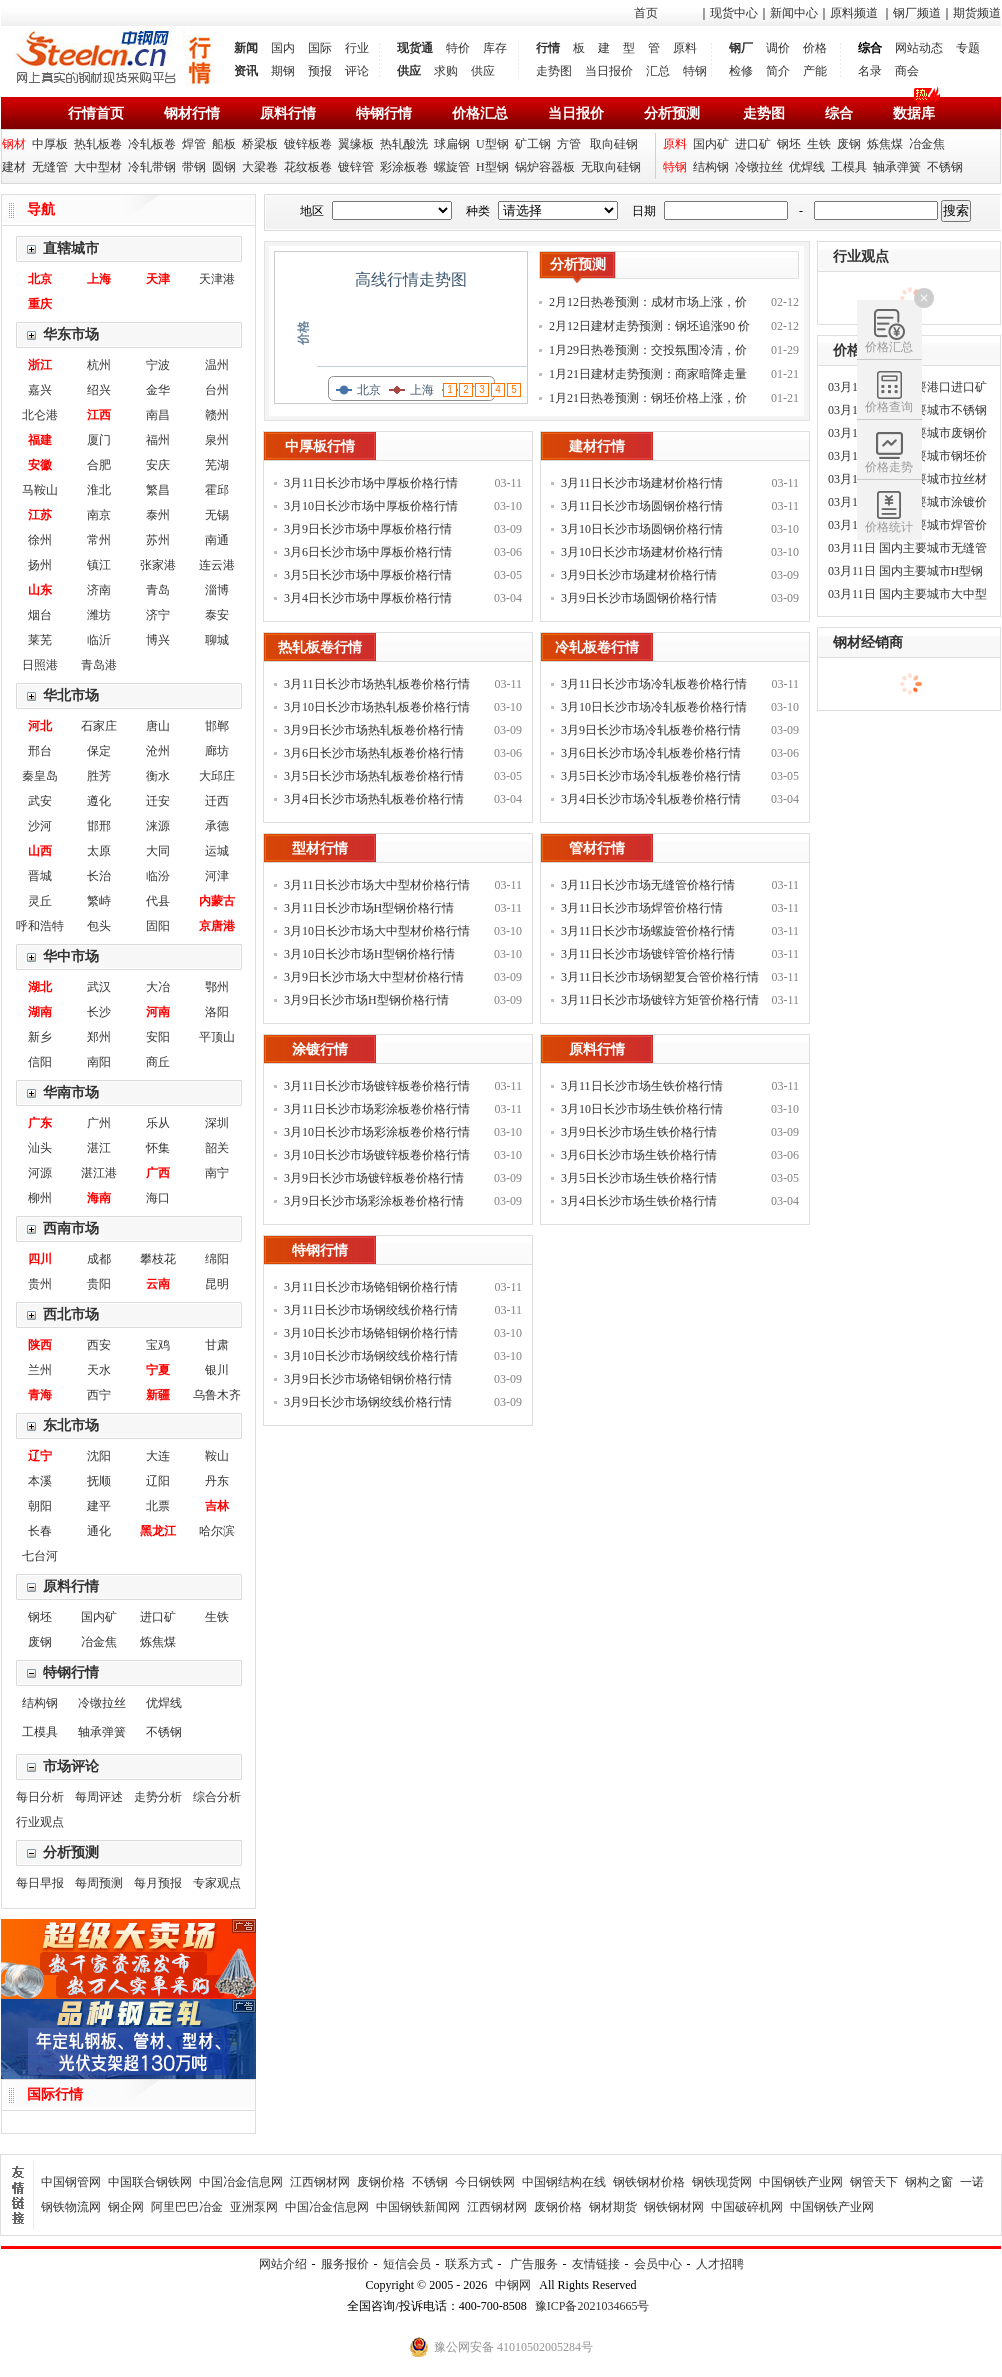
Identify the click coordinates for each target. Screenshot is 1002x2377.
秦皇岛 (40, 776)
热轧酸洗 (404, 144)
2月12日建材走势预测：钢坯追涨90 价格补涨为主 (649, 328)
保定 (99, 751)
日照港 (40, 665)
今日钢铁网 (485, 2182)
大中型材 (98, 167)
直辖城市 (71, 248)
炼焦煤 (885, 144)
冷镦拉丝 (759, 167)
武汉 (99, 987)
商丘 (158, 1062)
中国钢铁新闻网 (418, 2207)
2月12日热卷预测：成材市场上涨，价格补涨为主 (648, 304)
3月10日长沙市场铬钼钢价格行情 (371, 1333)
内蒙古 (217, 901)
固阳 (158, 926)
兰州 (40, 1370)
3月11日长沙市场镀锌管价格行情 (648, 954)
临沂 (99, 640)
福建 (40, 440)
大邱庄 (217, 776)
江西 (99, 415)
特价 (458, 48)
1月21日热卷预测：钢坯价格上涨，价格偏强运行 (648, 400)
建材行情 (597, 446)
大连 (158, 1456)
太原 (99, 851)
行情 (548, 48)
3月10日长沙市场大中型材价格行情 (377, 931)
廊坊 (217, 751)
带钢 (194, 167)
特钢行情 (384, 113)
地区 (312, 211)
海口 (158, 1198)
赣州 (217, 415)
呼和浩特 (40, 926)
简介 (778, 71)
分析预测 (672, 113)
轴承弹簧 (897, 167)
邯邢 (99, 826)
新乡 (40, 1037)
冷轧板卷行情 (597, 647)
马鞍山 (40, 490)
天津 (158, 279)
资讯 (246, 71)
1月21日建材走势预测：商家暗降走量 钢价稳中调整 (648, 376)
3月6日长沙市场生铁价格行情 (639, 1155)
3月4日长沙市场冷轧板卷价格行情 (651, 799)
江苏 (40, 515)
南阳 (99, 1062)
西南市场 (71, 1228)
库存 (495, 48)
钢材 (14, 144)
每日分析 (40, 1797)
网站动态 (919, 48)
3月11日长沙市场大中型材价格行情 (377, 885)
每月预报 (158, 1883)
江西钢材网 (320, 2182)
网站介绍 (283, 2264)
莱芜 (40, 640)
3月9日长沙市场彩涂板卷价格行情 (374, 1201)
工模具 (849, 167)
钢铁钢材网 (674, 2207)
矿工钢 (533, 144)
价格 (815, 48)
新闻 (246, 48)
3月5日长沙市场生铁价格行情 (639, 1178)
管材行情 (597, 848)
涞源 (158, 826)
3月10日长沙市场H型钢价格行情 (369, 954)
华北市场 (71, 695)
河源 (40, 1173)
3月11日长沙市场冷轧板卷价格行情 (654, 684)
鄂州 (217, 987)
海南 (99, 1198)
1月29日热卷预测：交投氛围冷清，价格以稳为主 (648, 352)
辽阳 (158, 1481)
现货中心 (734, 13)
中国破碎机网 (747, 2207)
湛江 (99, 1148)
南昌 (158, 415)
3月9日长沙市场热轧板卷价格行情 (374, 730)
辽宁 (40, 1456)
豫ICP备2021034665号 (592, 2306)
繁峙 (99, 901)
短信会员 (407, 2264)
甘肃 (217, 1345)
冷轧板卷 (152, 144)
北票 (158, 1506)
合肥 (99, 465)
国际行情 (55, 2094)
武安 (40, 801)
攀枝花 (158, 1259)
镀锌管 (356, 167)
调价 (778, 48)
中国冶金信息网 (241, 2182)
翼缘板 (356, 144)
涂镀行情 (320, 1049)
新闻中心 (794, 13)
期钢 (283, 71)
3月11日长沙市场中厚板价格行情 (371, 483)
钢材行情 (192, 113)
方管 (569, 144)
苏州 (158, 540)
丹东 (217, 1481)
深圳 (217, 1123)
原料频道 (854, 13)
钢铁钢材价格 (649, 2182)
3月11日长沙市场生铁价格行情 (642, 1086)
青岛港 (99, 665)
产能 (815, 71)
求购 (446, 71)
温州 (217, 365)
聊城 (217, 640)
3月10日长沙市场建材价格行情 (642, 552)
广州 (99, 1123)
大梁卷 (260, 167)
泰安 (217, 615)
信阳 (40, 1062)
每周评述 (99, 1797)
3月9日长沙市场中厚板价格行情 (368, 529)
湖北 (40, 987)
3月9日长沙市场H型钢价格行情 (366, 1000)
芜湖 (217, 465)
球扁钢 (452, 144)
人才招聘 (720, 2264)
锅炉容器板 (545, 167)
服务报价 (345, 2264)
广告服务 (534, 2264)
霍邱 (217, 490)
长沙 (99, 1012)
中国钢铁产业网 (801, 2182)
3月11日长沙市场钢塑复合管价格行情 (660, 977)
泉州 (217, 440)
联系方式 (469, 2264)
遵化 (99, 801)
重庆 (40, 304)
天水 (99, 1370)
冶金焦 (927, 144)
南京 (99, 515)
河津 (217, 876)
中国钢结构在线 (564, 2182)
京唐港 (217, 926)
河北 (40, 726)
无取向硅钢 (611, 167)
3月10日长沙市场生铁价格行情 (642, 1109)
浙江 (40, 365)
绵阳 (217, 1259)
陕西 (40, 1345)
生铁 (819, 144)
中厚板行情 (320, 446)
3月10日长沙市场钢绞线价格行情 (371, 1356)
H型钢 (492, 167)
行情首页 (96, 113)
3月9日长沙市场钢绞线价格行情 (368, 1402)
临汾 (158, 876)
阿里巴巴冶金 (187, 2207)
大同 (158, 851)
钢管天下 (874, 2182)
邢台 (40, 751)
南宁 (217, 1173)
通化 (99, 1531)
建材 (14, 167)
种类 (478, 211)
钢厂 (741, 48)
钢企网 (126, 2207)
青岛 (158, 590)
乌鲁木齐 (217, 1395)
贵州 (40, 1284)
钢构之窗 (929, 2182)
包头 (99, 926)
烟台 (40, 615)
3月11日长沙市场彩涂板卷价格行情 (377, 1109)
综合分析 (217, 1797)
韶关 (217, 1148)
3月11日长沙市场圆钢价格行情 (642, 506)
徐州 (40, 540)
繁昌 (158, 490)
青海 (40, 1395)
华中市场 (71, 956)
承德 (217, 826)
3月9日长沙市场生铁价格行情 (639, 1132)
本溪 (40, 1481)
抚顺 (99, 1481)
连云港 (217, 565)
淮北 (99, 490)
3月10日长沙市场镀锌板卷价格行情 (377, 1155)
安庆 (158, 465)
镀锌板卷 (308, 144)
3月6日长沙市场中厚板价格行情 (368, 552)
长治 (99, 876)
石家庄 (99, 726)
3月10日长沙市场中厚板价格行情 (371, 506)
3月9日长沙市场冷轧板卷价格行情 (651, 730)
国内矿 (711, 144)
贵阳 (99, 1284)
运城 (217, 851)
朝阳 (40, 1506)
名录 (870, 71)
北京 (40, 279)
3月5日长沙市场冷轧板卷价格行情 (651, 776)
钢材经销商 (868, 642)
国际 (320, 48)
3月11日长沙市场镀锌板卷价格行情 (377, 1086)
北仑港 (40, 415)
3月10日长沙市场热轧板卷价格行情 (377, 707)
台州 (217, 390)
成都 (99, 1259)
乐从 (158, 1123)
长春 (40, 1531)
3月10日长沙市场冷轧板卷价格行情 (654, 707)
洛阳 (217, 1012)
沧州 (158, 751)
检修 (741, 71)
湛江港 (99, 1173)
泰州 (158, 515)
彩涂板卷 (404, 167)
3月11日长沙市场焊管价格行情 (642, 908)
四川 (40, 1259)
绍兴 (99, 390)
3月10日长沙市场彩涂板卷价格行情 (377, 1132)
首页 (646, 13)
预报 (320, 71)
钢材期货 (613, 2207)
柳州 (40, 1198)
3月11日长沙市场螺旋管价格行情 (648, 931)
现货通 (415, 48)
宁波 (158, 365)
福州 (158, 440)
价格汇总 (480, 113)
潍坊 (99, 615)
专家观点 (217, 1883)
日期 (644, 211)
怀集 (158, 1148)
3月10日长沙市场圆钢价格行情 (642, 529)
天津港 (217, 279)
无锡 (217, 515)
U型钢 (492, 144)
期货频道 (977, 13)
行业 (357, 48)
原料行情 (288, 113)
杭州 (99, 365)
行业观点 (40, 1822)
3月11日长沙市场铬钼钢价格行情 (371, 1287)
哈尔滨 (217, 1531)
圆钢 (224, 167)
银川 (217, 1370)
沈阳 (99, 1456)
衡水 (158, 776)
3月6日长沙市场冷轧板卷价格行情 (651, 753)
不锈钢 (945, 167)
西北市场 (71, 1314)
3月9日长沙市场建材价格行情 (639, 575)
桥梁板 (260, 144)
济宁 (158, 615)
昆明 (217, 1284)
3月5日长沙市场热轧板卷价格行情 (374, 776)
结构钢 (711, 167)
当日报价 (609, 71)
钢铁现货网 (722, 2182)
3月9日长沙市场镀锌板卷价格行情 (374, 1178)
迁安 (158, 801)
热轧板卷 (98, 144)
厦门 (99, 440)
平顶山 (217, 1037)
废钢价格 (381, 2182)
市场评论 (71, 1766)
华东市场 (71, 334)
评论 (357, 71)
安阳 (158, 1037)
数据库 (914, 113)
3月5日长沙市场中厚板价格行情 (368, 575)
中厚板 (50, 144)
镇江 (99, 565)
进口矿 (753, 144)
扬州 (40, 565)
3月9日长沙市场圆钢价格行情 (639, 598)
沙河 (40, 826)
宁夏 (158, 1370)
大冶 (158, 987)
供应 (409, 71)
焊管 (194, 144)
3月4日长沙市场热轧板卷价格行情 (374, 799)
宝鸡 (158, 1345)
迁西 (217, 801)
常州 (99, 540)
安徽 (40, 465)
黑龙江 (158, 1531)
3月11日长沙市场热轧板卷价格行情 (377, 684)
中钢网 (513, 2285)
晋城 (40, 876)
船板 (224, 144)
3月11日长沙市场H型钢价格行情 (369, 908)
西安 (99, 1345)
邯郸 (217, 726)
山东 (40, 590)
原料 (685, 48)
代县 (158, 901)
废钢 (849, 144)
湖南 (40, 1012)
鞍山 (217, 1456)
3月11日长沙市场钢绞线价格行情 (371, 1310)
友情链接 (596, 2264)
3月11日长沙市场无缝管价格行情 (648, 885)
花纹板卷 (308, 167)
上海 (99, 279)
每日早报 (40, 1883)
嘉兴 (40, 390)
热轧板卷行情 (320, 647)
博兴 (158, 640)
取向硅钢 (614, 144)
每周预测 (99, 1883)
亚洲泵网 (254, 2207)
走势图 (554, 71)
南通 (217, 540)
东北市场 (71, 1425)
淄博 (217, 590)
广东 (40, 1123)
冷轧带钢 (152, 167)
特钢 (695, 71)
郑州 (99, 1037)
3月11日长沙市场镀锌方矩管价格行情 (660, 1000)
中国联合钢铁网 (150, 2182)
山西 (40, 851)
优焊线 (807, 167)
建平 (99, 1506)
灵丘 (40, 901)
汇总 (658, 71)
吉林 (217, 1506)
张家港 (158, 565)
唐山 (158, 726)
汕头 (40, 1148)
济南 (99, 590)
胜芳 (99, 776)
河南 (158, 1012)
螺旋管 (452, 167)
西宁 (99, 1395)
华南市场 (71, 1092)
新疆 (158, 1395)
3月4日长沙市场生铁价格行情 (639, 1201)
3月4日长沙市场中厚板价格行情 (368, 598)
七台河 (40, 1556)
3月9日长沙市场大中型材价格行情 (374, 977)
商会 (907, 71)
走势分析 (158, 1797)
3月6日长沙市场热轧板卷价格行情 (374, 753)
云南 (158, 1284)
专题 (968, 48)
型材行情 (320, 848)
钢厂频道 (917, 13)
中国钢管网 (71, 2182)
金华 (158, 390)
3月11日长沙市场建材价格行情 (642, 483)
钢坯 (789, 144)
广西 (158, 1173)
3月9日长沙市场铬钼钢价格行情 (368, 1379)
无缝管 (50, 167)
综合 (839, 113)
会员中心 (658, 2264)
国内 (283, 48)
